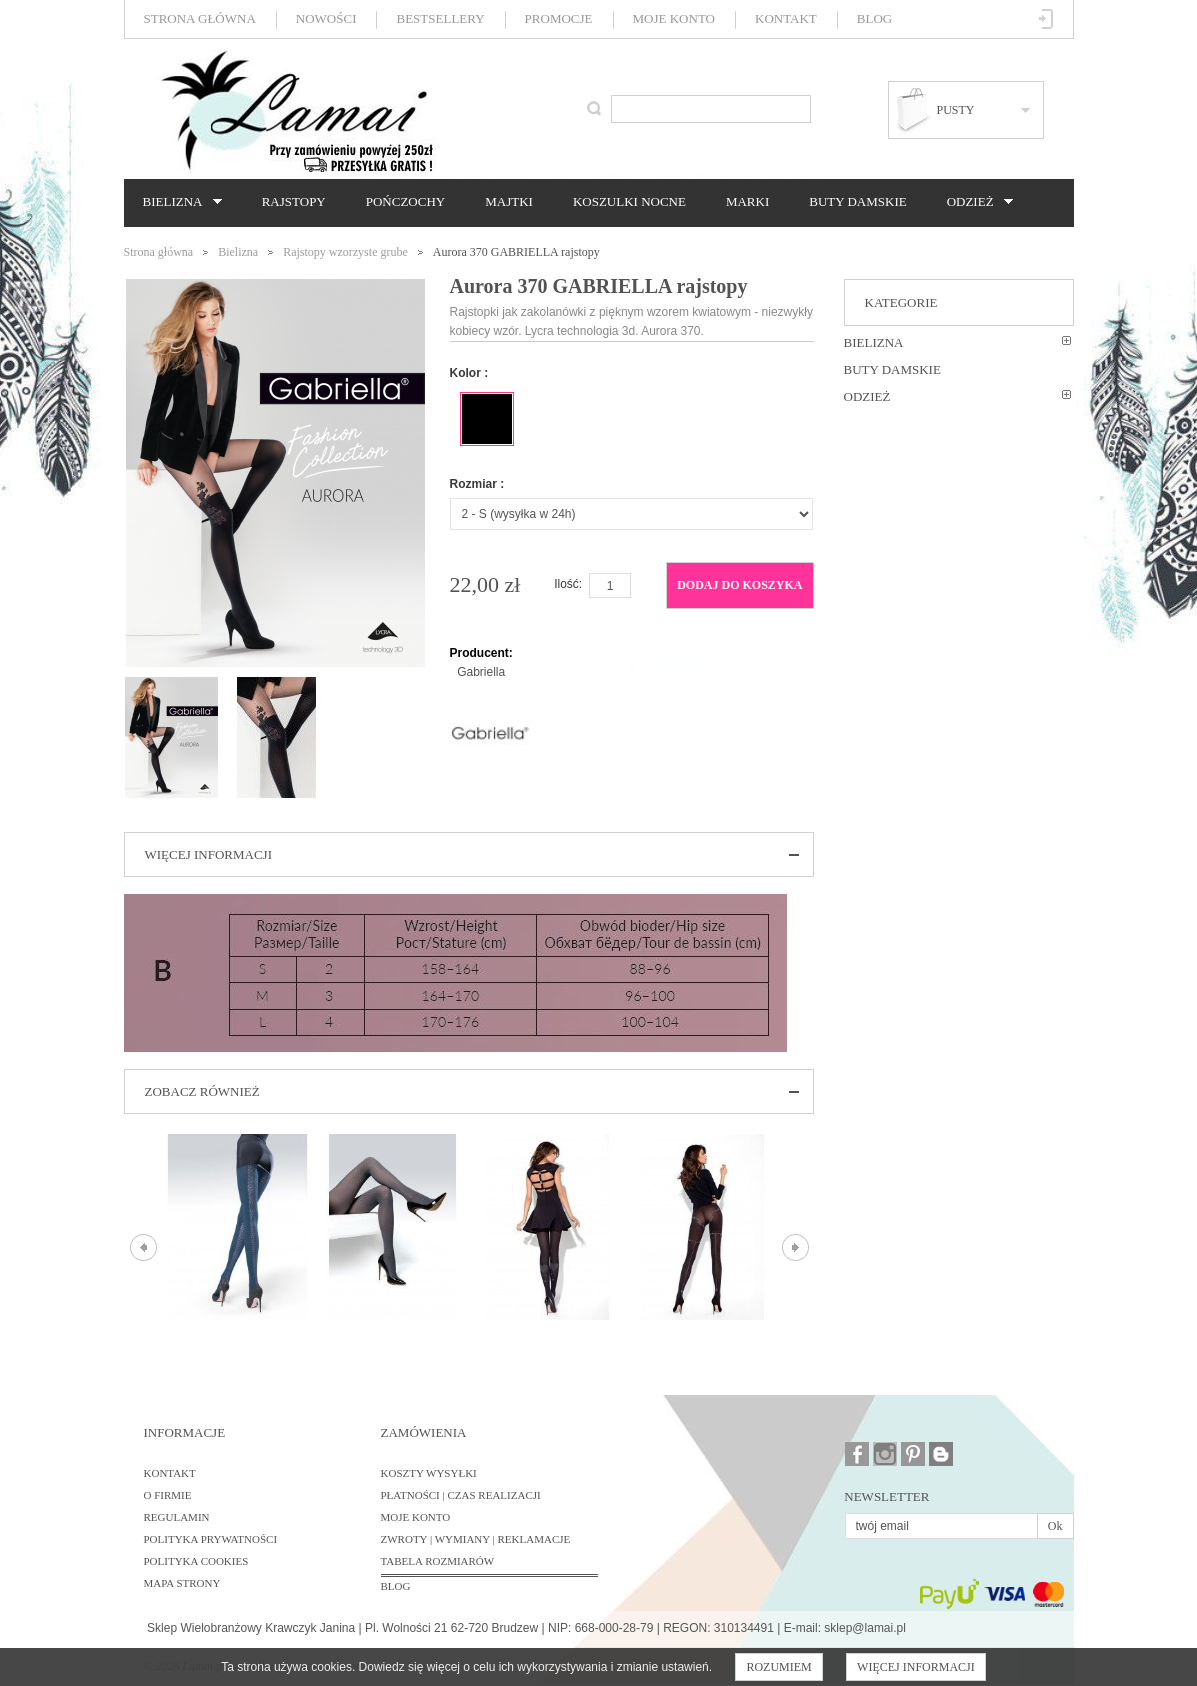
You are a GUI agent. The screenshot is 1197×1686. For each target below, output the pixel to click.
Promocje (559, 18)
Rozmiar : (477, 484)
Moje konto (674, 18)
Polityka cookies (196, 1561)
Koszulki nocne (629, 201)
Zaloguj (1046, 19)
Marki (747, 201)
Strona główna (200, 18)
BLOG (396, 1586)
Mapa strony (182, 1583)
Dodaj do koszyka (739, 585)
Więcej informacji (916, 1667)
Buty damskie (857, 201)
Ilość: (568, 584)
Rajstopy (294, 201)
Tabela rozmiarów (438, 1561)
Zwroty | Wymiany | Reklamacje (476, 1539)
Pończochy (405, 201)
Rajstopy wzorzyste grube (345, 252)
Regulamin (177, 1517)
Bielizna (177, 202)
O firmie (168, 1495)
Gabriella (481, 672)
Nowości (326, 18)
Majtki (509, 201)
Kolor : (469, 373)
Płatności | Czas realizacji (461, 1495)
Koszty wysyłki (429, 1473)
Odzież (975, 202)
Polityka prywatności (211, 1539)
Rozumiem (778, 1667)
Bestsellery (440, 18)
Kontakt (786, 18)
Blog (874, 18)
